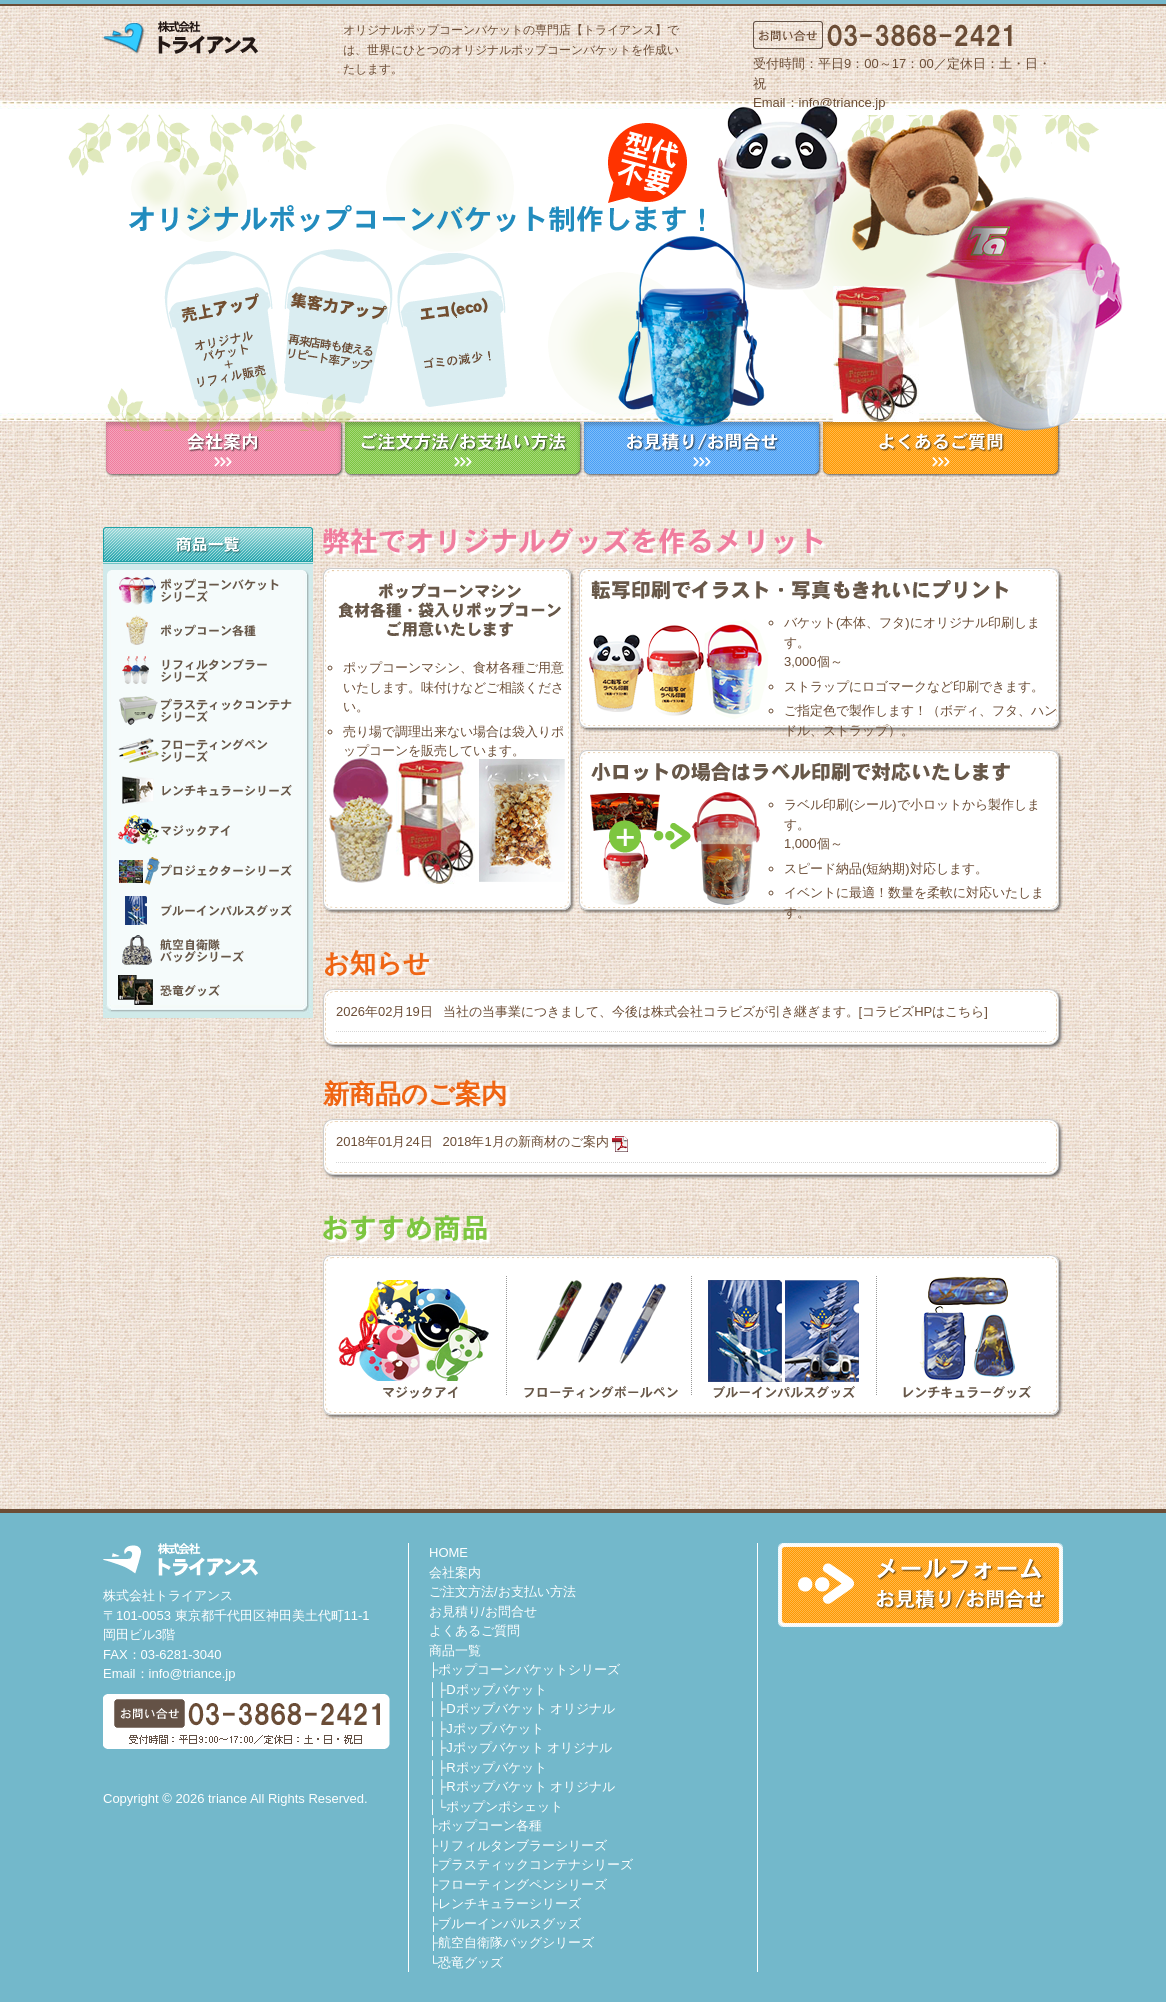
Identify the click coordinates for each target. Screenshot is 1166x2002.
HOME (448, 1552)
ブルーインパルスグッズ (208, 910)
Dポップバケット (496, 1689)
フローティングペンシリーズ (208, 750)
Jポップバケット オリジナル (529, 1747)
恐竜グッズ (208, 990)
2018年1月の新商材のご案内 (526, 1141)
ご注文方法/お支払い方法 (502, 1591)
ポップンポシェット (504, 1806)
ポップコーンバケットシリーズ (208, 590)
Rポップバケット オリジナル (530, 1786)
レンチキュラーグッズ (960, 1335)
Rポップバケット (496, 1767)
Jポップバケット (495, 1728)
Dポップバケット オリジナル (530, 1708)
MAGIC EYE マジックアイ (421, 1335)
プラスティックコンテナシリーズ (208, 710)
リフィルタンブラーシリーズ (208, 670)
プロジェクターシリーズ (208, 870)
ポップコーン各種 (208, 630)
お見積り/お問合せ (483, 1611)
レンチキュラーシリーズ (208, 790)
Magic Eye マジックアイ (208, 830)
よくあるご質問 (474, 1630)
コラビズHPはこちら (923, 1011)
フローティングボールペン (599, 1335)
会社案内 (455, 1572)
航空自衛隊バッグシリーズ (208, 950)
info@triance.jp (192, 1673)
